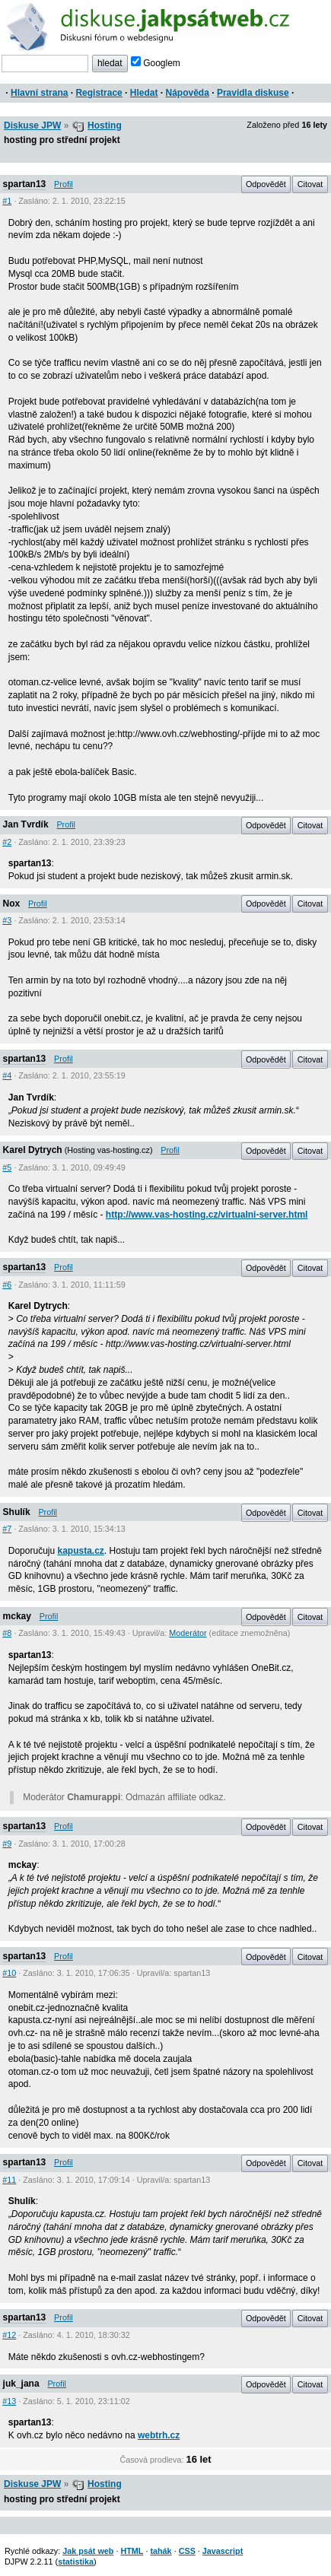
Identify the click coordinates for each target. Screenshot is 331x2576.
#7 (6, 1528)
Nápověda (187, 92)
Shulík (16, 1512)
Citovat (310, 184)
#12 (9, 2334)
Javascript (222, 2550)
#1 (6, 200)
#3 (6, 920)
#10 (9, 1972)
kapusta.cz (81, 1550)
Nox (12, 903)
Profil (63, 184)
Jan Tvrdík (26, 824)
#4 (6, 1075)
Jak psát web (87, 2550)
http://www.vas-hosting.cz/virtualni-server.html (207, 1214)
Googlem (155, 63)
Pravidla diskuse (253, 92)
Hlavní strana (39, 92)
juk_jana (21, 2383)
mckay (17, 1616)
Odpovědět (266, 184)
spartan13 (24, 184)
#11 (9, 2179)
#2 (6, 841)
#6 (6, 1284)
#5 (6, 1167)
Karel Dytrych (32, 1150)
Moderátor (187, 1632)
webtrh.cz (159, 2435)
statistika (76, 2561)
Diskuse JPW (32, 125)
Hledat (144, 92)
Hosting (105, 125)
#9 (6, 1843)
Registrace (98, 92)
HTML (131, 2550)
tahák (160, 2550)
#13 (9, 2401)
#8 (6, 1632)
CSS (187, 2550)
